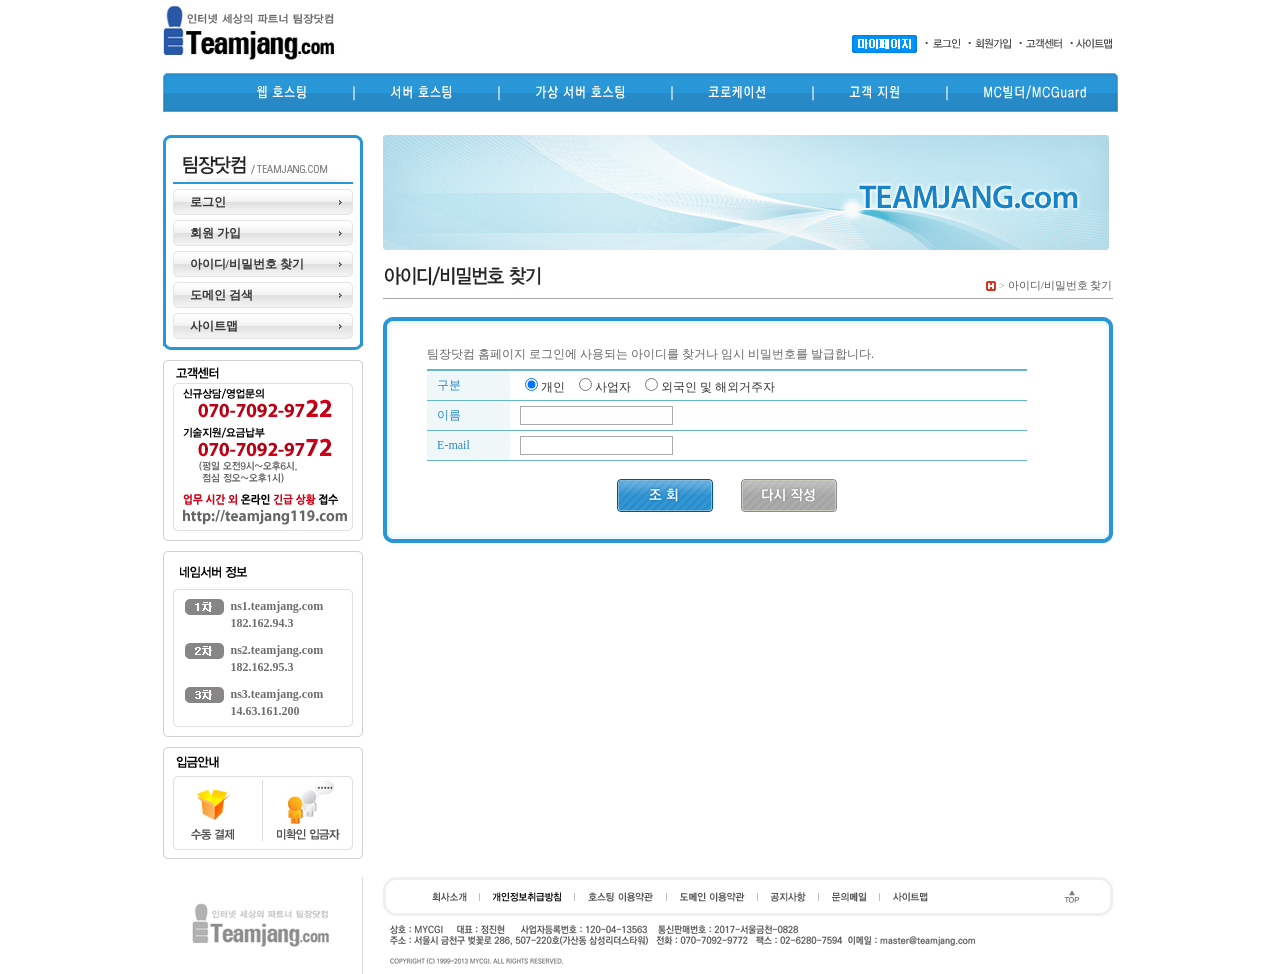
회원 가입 (215, 233)
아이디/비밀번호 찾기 (247, 264)
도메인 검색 (221, 295)
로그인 (208, 202)
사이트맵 (214, 326)
